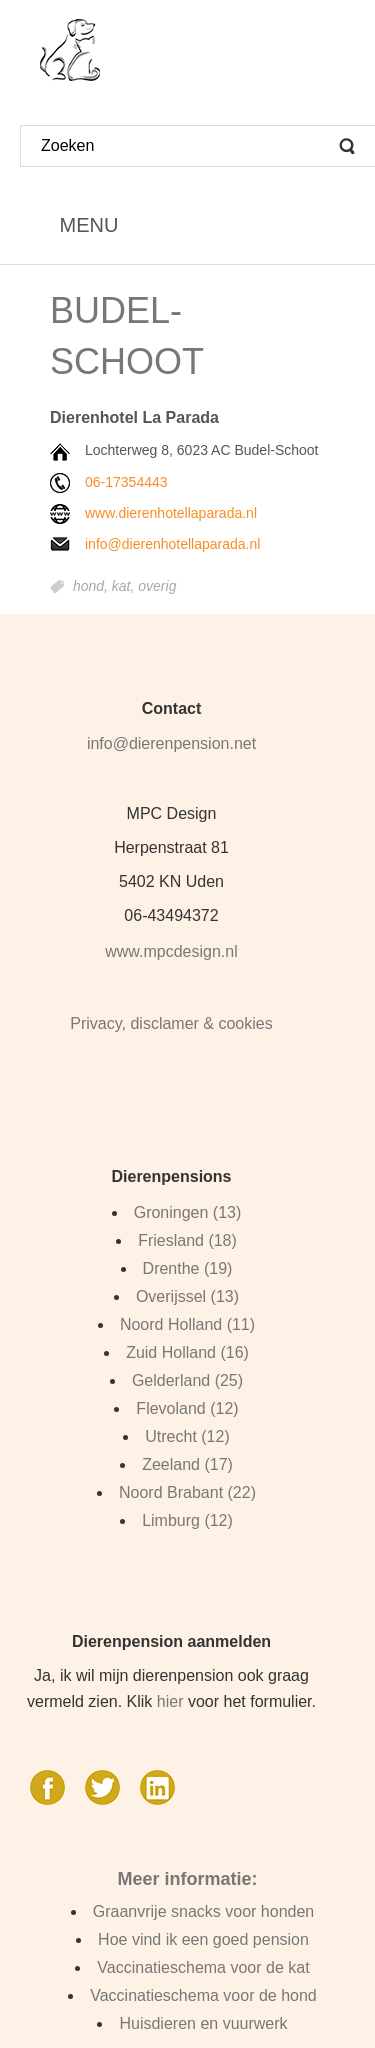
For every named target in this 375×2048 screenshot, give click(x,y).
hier (170, 1701)
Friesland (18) (187, 1240)
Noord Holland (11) (187, 1324)
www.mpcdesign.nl (171, 951)
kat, (125, 587)
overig (157, 587)
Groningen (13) (188, 1212)
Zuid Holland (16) (187, 1352)
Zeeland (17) (187, 1464)
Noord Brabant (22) (187, 1492)
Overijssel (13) (187, 1296)
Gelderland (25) (187, 1380)
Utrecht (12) (187, 1436)
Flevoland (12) (187, 1408)
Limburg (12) (187, 1520)
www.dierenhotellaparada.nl (171, 513)
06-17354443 (126, 482)
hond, (92, 587)
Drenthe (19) (188, 1268)
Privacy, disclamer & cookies (171, 1023)
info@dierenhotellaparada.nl (172, 544)
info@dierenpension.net (171, 743)
